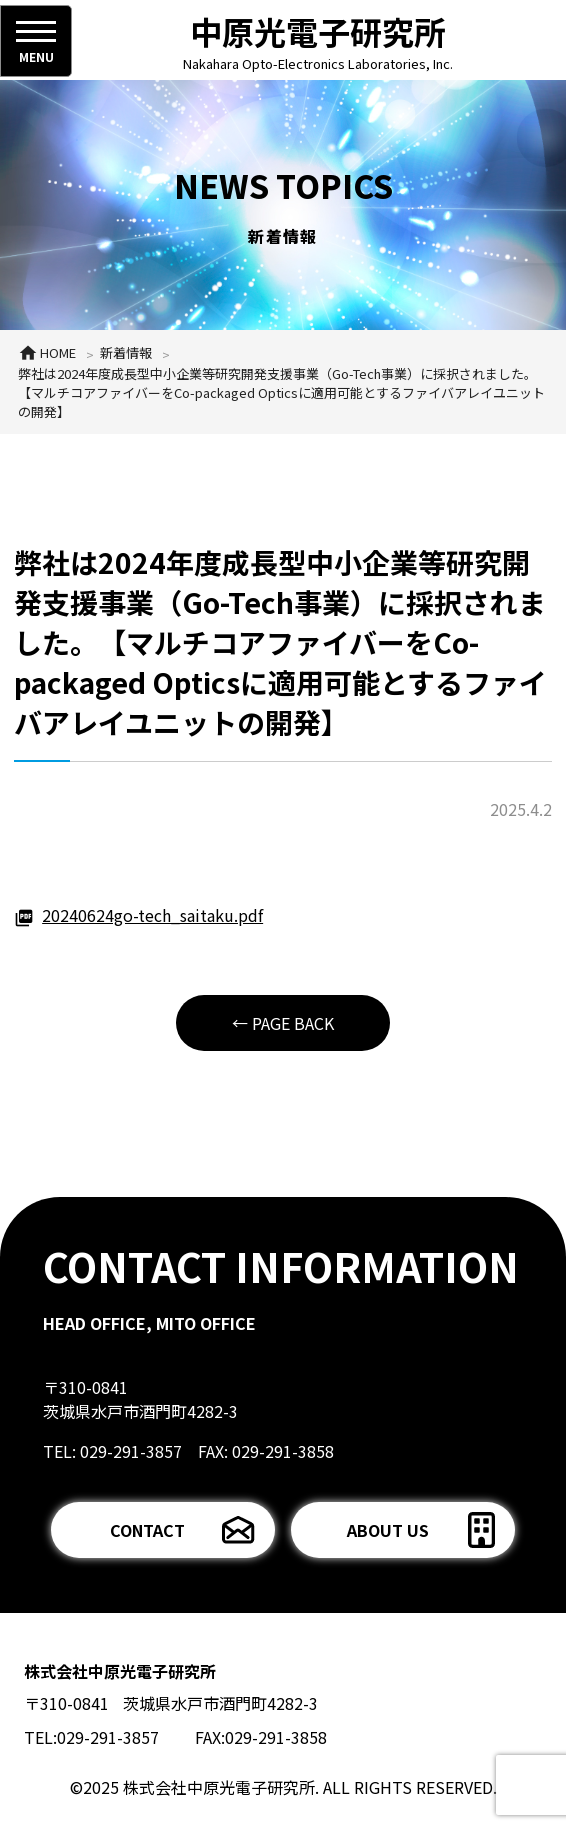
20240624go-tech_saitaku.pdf (152, 915)
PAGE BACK (293, 1023)
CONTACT (147, 1530)
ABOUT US (388, 1530)
